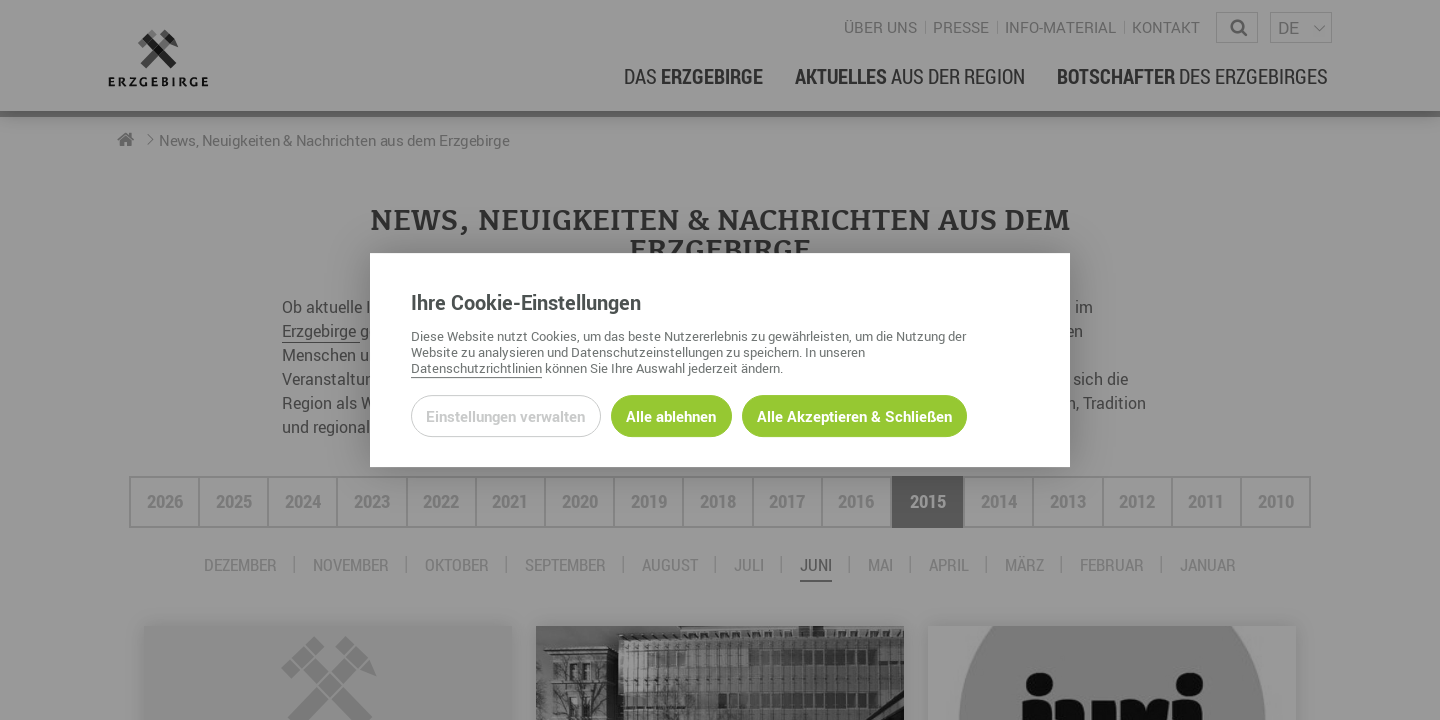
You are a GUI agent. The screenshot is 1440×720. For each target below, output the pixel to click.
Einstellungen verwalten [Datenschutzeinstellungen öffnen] (505, 416)
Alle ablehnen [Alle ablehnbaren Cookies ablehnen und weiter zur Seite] (671, 416)
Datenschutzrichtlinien (476, 368)
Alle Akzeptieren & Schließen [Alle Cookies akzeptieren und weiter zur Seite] (854, 416)
